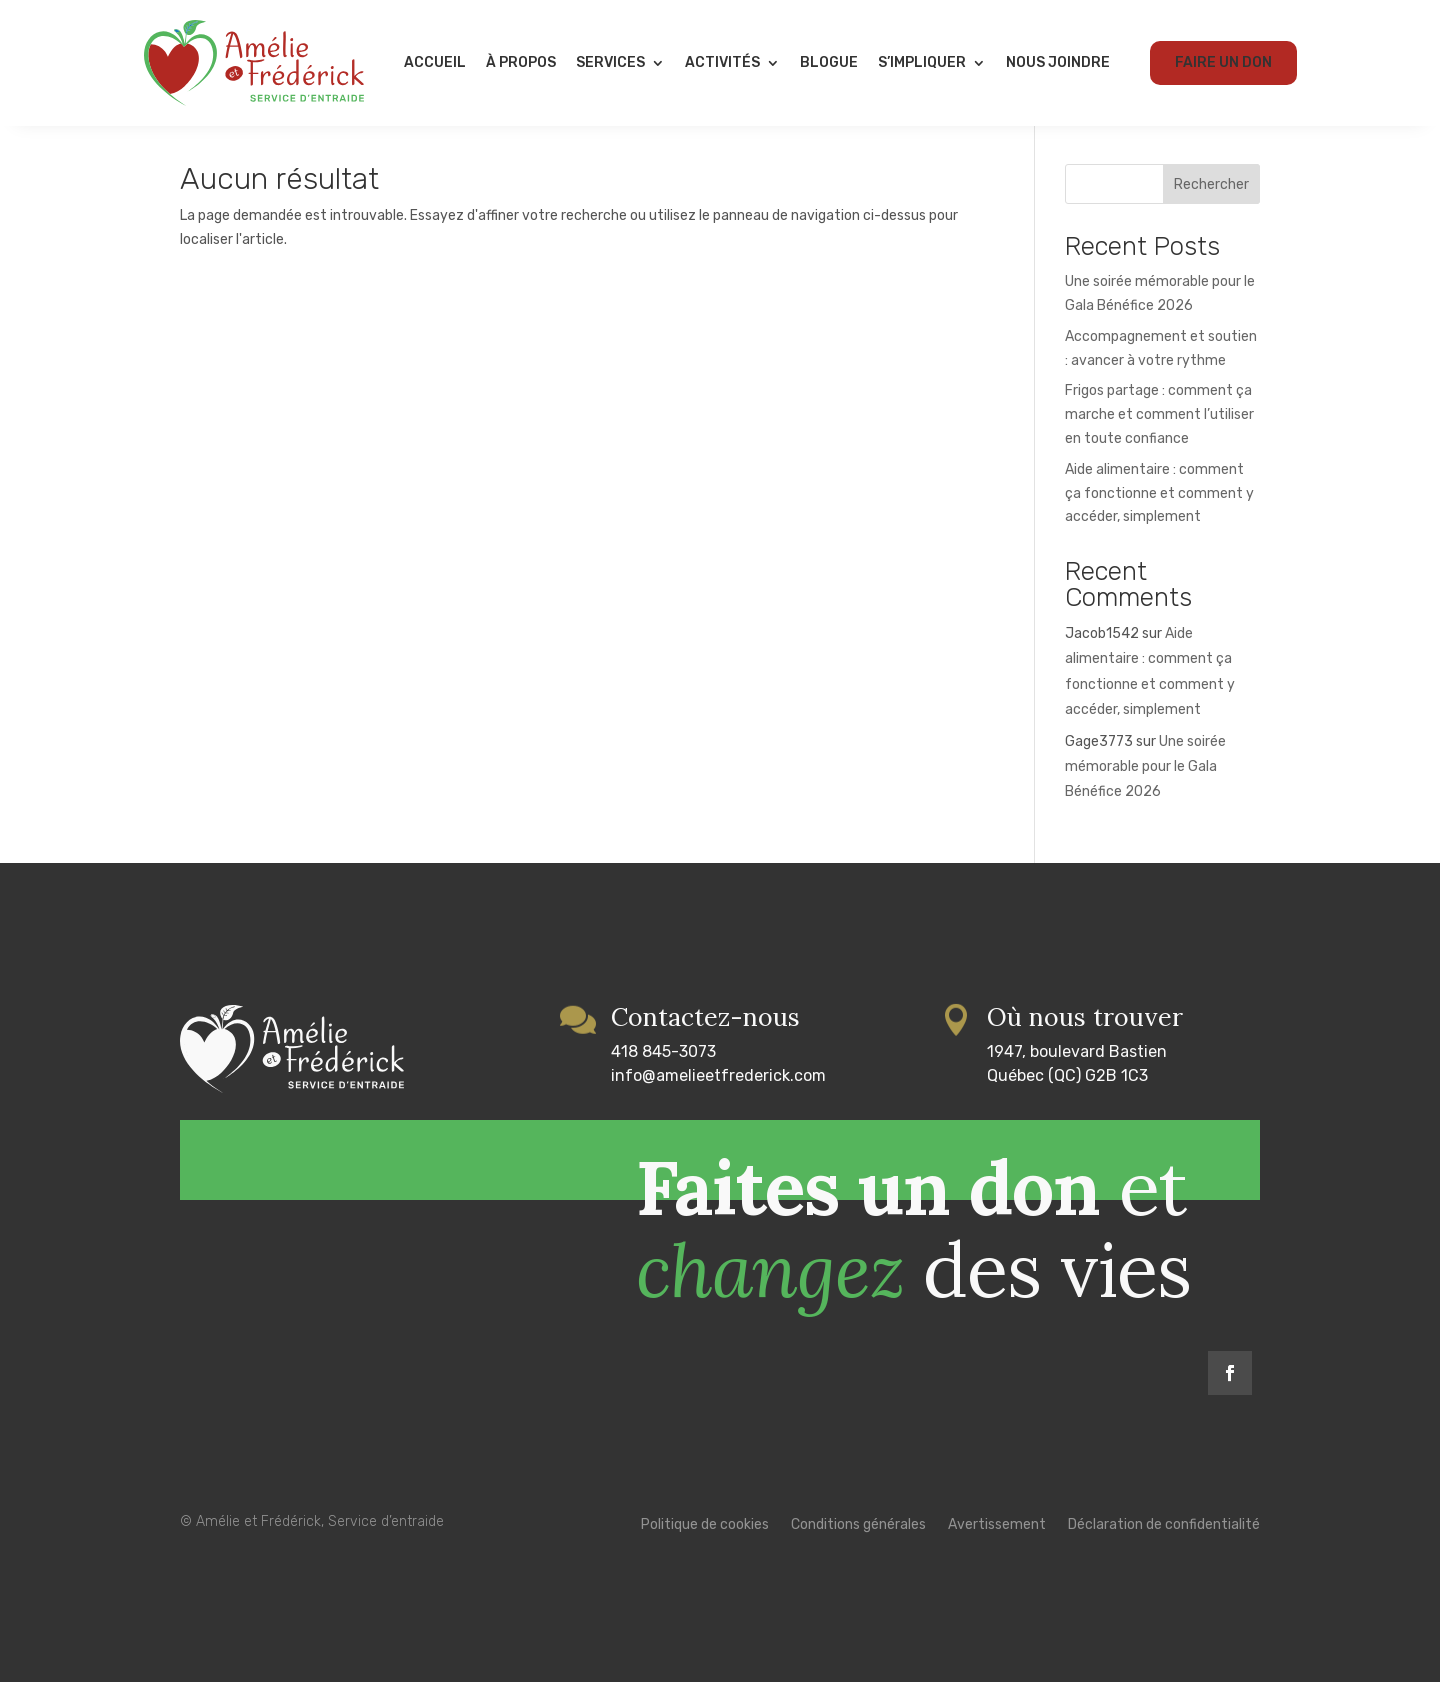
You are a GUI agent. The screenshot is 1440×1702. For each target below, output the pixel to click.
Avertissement (997, 1545)
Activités (722, 62)
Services (610, 62)
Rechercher (1211, 204)
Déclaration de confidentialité (1164, 1545)
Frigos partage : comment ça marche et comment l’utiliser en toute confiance (1159, 434)
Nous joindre (1058, 62)
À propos (521, 62)
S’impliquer (922, 62)
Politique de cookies (705, 1545)
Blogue (829, 62)
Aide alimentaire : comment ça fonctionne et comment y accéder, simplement (1159, 513)
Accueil (435, 62)
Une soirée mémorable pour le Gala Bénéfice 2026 (1145, 786)
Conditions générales (858, 1545)
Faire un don (1223, 62)
